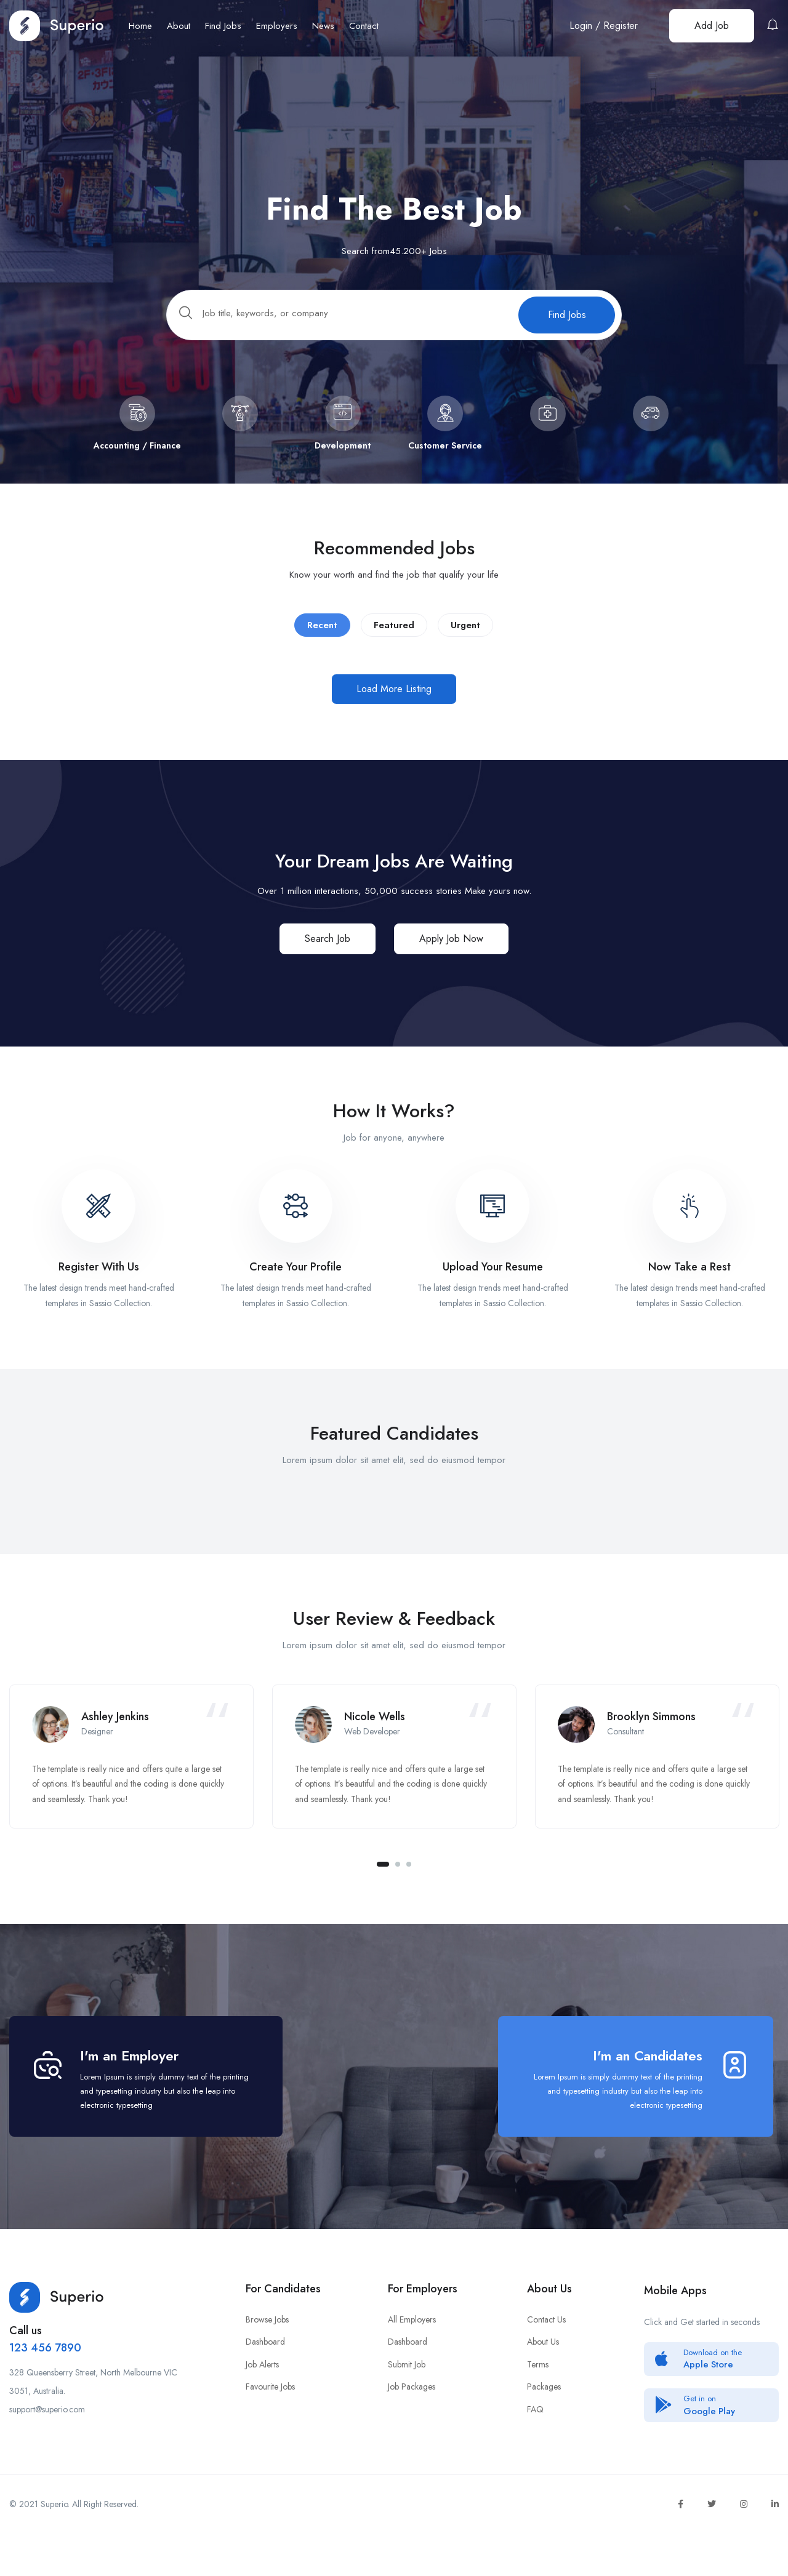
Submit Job (406, 2401)
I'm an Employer (129, 2092)
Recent (322, 636)
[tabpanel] (131, 1780)
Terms (538, 2401)
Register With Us (98, 1278)
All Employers (412, 2356)
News (323, 26)
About (178, 26)
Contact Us (546, 2356)
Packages (544, 2423)
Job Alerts (262, 2401)
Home (140, 26)
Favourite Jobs (270, 2423)
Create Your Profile (295, 1278)
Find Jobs (223, 26)
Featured (394, 636)
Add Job (711, 25)
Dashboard (265, 2378)
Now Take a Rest (689, 1278)
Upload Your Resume (493, 1278)
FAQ (535, 2445)
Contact (364, 26)
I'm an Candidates (647, 2092)
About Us (543, 2378)
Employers (276, 26)
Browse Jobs (267, 2356)
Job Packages (411, 2423)
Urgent (465, 636)
